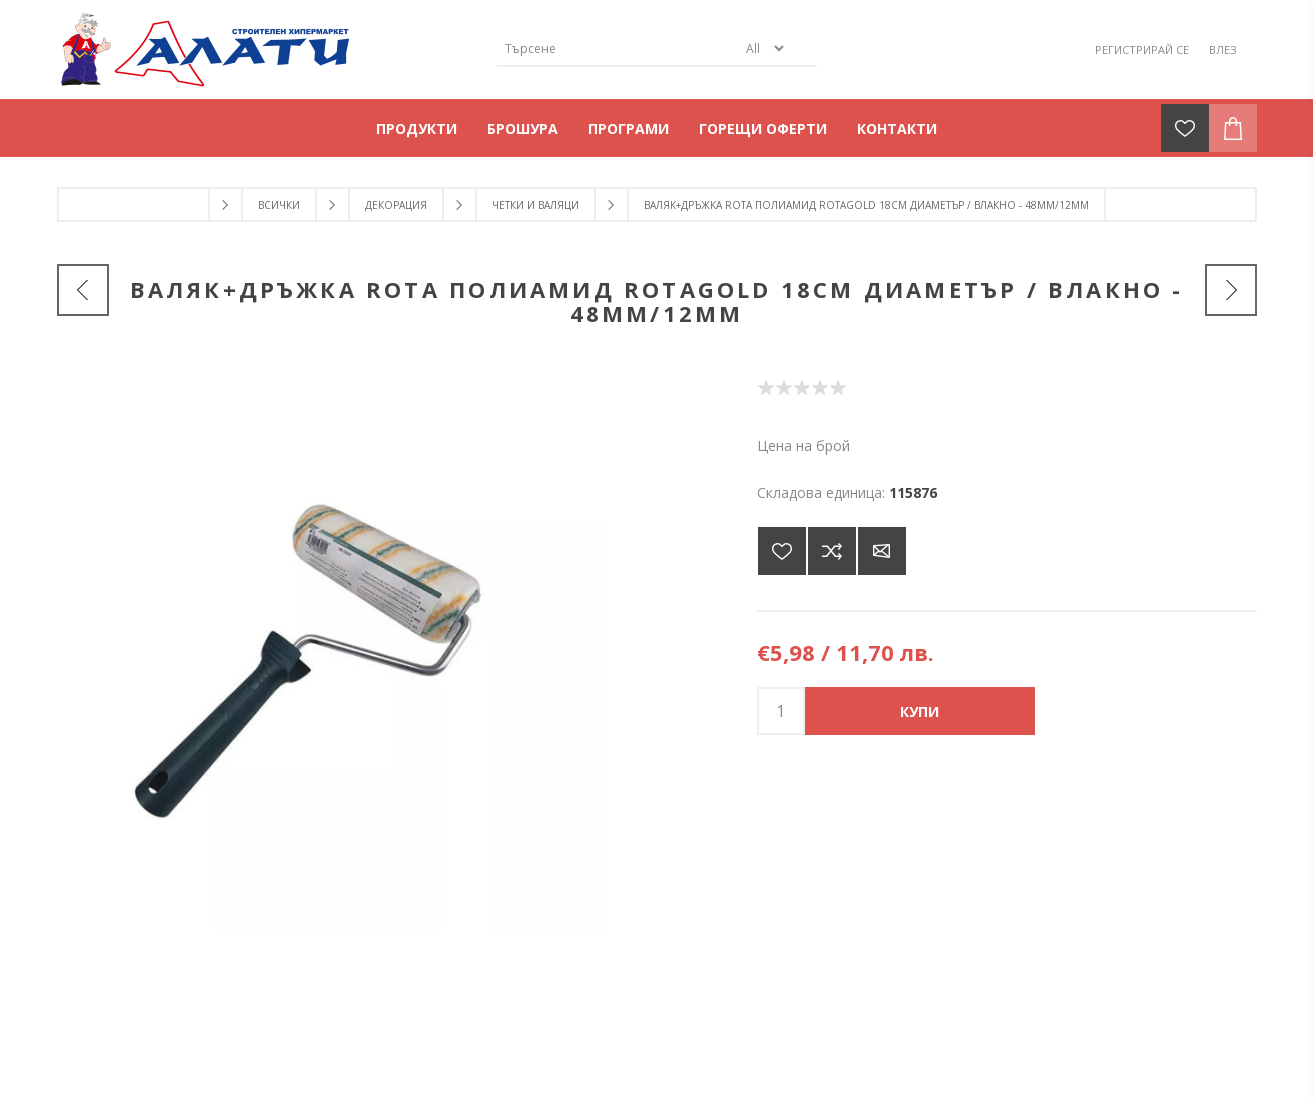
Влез (1223, 49)
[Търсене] (617, 48)
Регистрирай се (1142, 49)
